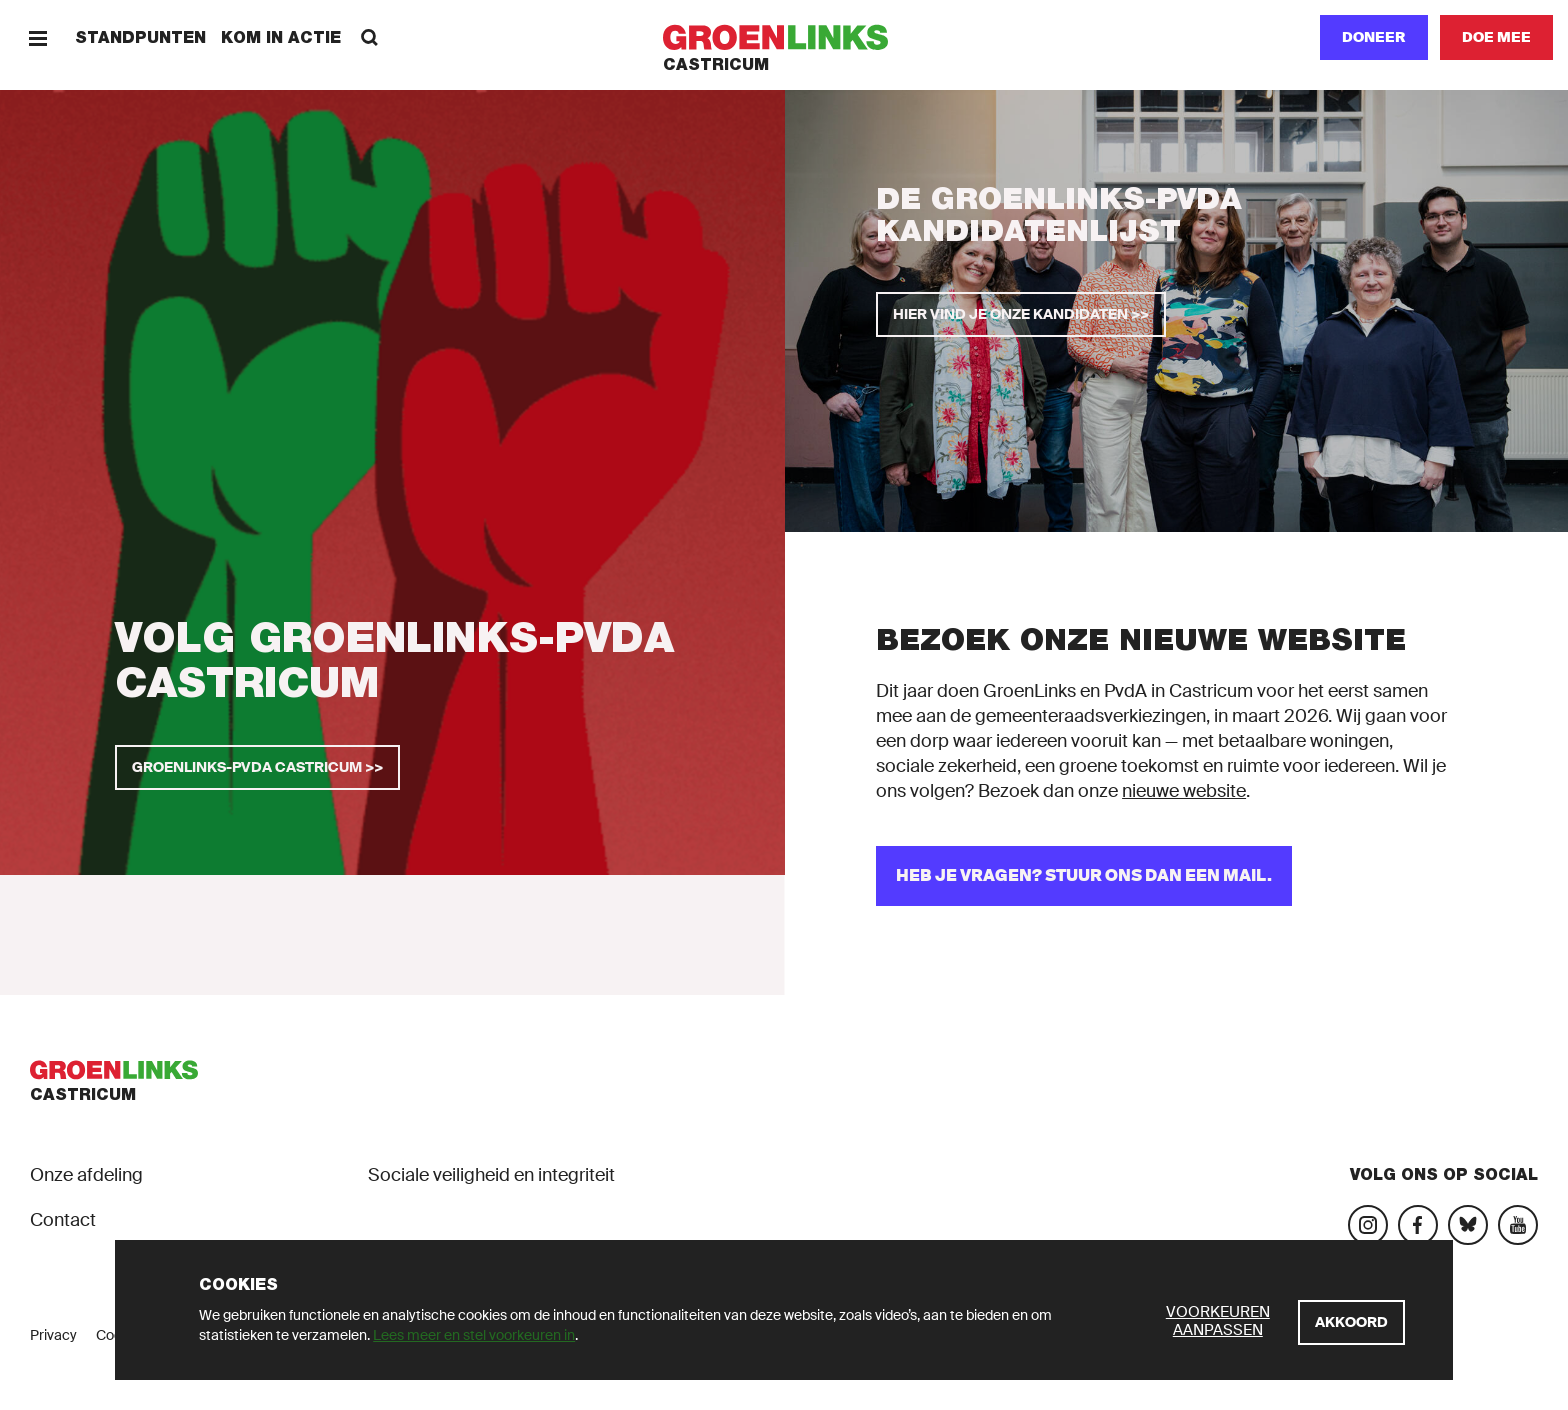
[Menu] (37, 37)
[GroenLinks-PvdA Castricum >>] (257, 767)
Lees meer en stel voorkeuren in (474, 1335)
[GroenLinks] (784, 37)
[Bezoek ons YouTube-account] (1518, 1225)
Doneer (1374, 37)
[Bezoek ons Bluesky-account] (1468, 1225)
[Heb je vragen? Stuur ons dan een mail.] (1084, 876)
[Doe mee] (1496, 37)
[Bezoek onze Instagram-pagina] (1368, 1225)
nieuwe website (1184, 791)
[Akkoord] (1351, 1322)
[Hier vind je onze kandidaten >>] (1021, 314)
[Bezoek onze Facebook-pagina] (1418, 1225)
